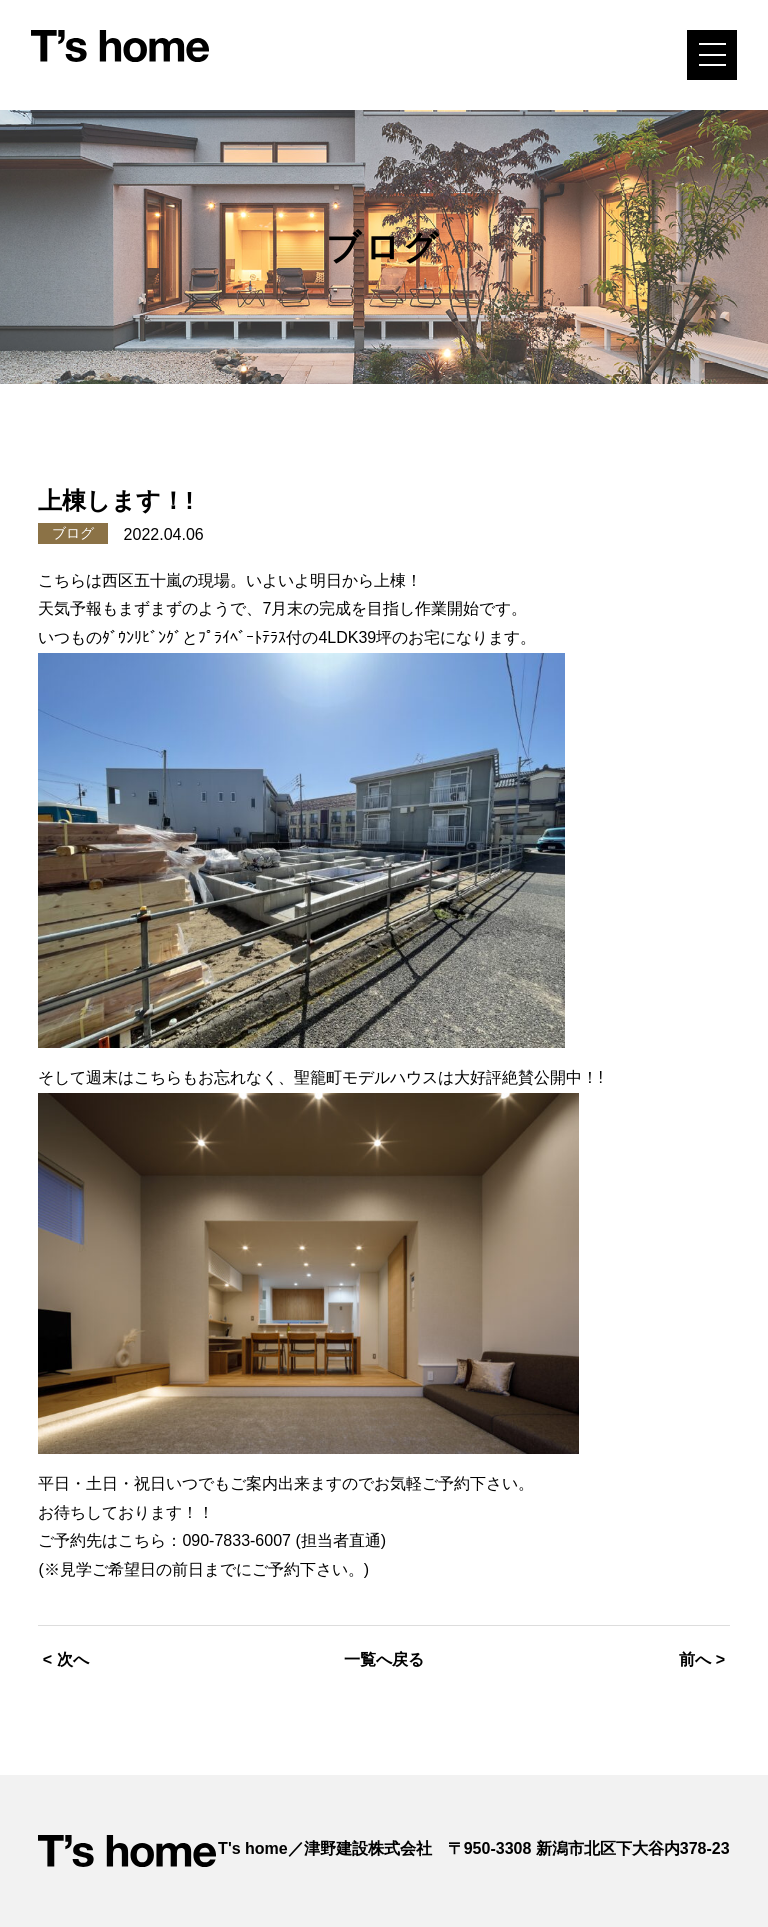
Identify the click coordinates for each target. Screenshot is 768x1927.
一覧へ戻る (384, 1659)
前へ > (702, 1659)
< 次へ (66, 1659)
